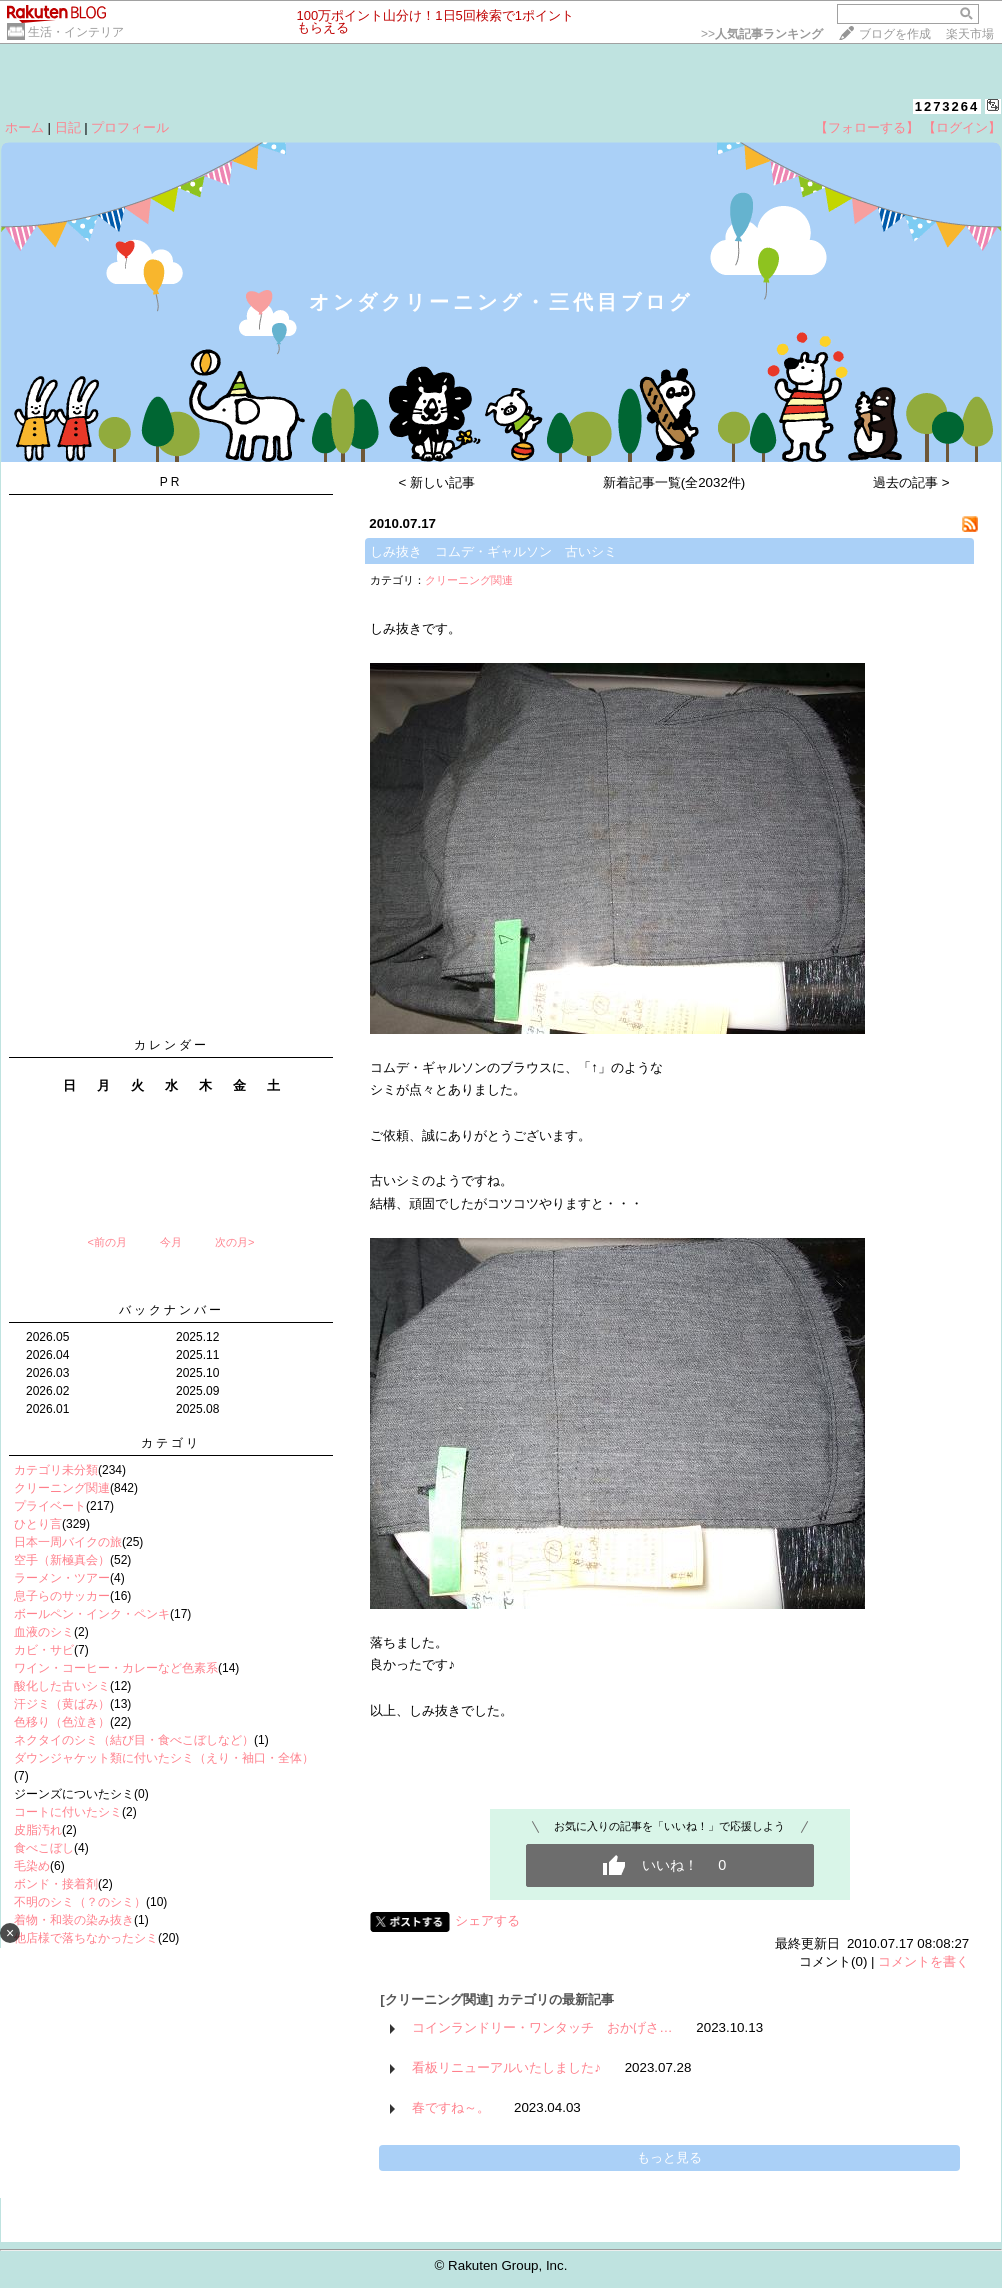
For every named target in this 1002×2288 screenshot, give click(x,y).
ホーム (24, 127)
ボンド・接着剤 (56, 1884)
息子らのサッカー (62, 1596)
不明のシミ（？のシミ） (80, 1902)
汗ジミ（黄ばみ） (62, 1704)
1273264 (947, 106)
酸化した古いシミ (62, 1686)
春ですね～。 (451, 2107)
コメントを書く (923, 1961)
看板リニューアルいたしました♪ (506, 2067)
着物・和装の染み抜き (74, 1920)
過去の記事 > (911, 482)
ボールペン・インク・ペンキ (92, 1614)
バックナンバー (171, 1310)
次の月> (234, 1242)
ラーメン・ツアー (62, 1578)
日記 (68, 127)
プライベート (50, 1506)
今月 (171, 1242)
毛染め (32, 1866)
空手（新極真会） (62, 1560)
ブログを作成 (895, 34)
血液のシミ (44, 1632)
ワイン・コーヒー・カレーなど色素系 (116, 1668)
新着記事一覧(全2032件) (674, 482)
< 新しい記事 (437, 482)
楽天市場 (970, 34)
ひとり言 (38, 1524)
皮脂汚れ (38, 1830)
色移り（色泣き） (62, 1722)
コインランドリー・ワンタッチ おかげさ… (542, 2027)
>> (762, 34)
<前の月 (106, 1242)
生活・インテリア (76, 32)
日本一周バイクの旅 (68, 1542)
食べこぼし (44, 1848)
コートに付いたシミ (68, 1812)
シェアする (487, 1920)
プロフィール (130, 127)
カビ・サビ (44, 1650)
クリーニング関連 (62, 1488)
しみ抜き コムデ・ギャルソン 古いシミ (493, 551)
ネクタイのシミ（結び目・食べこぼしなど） (134, 1740)
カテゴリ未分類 (56, 1470)
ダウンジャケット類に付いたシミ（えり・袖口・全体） (164, 1758)
